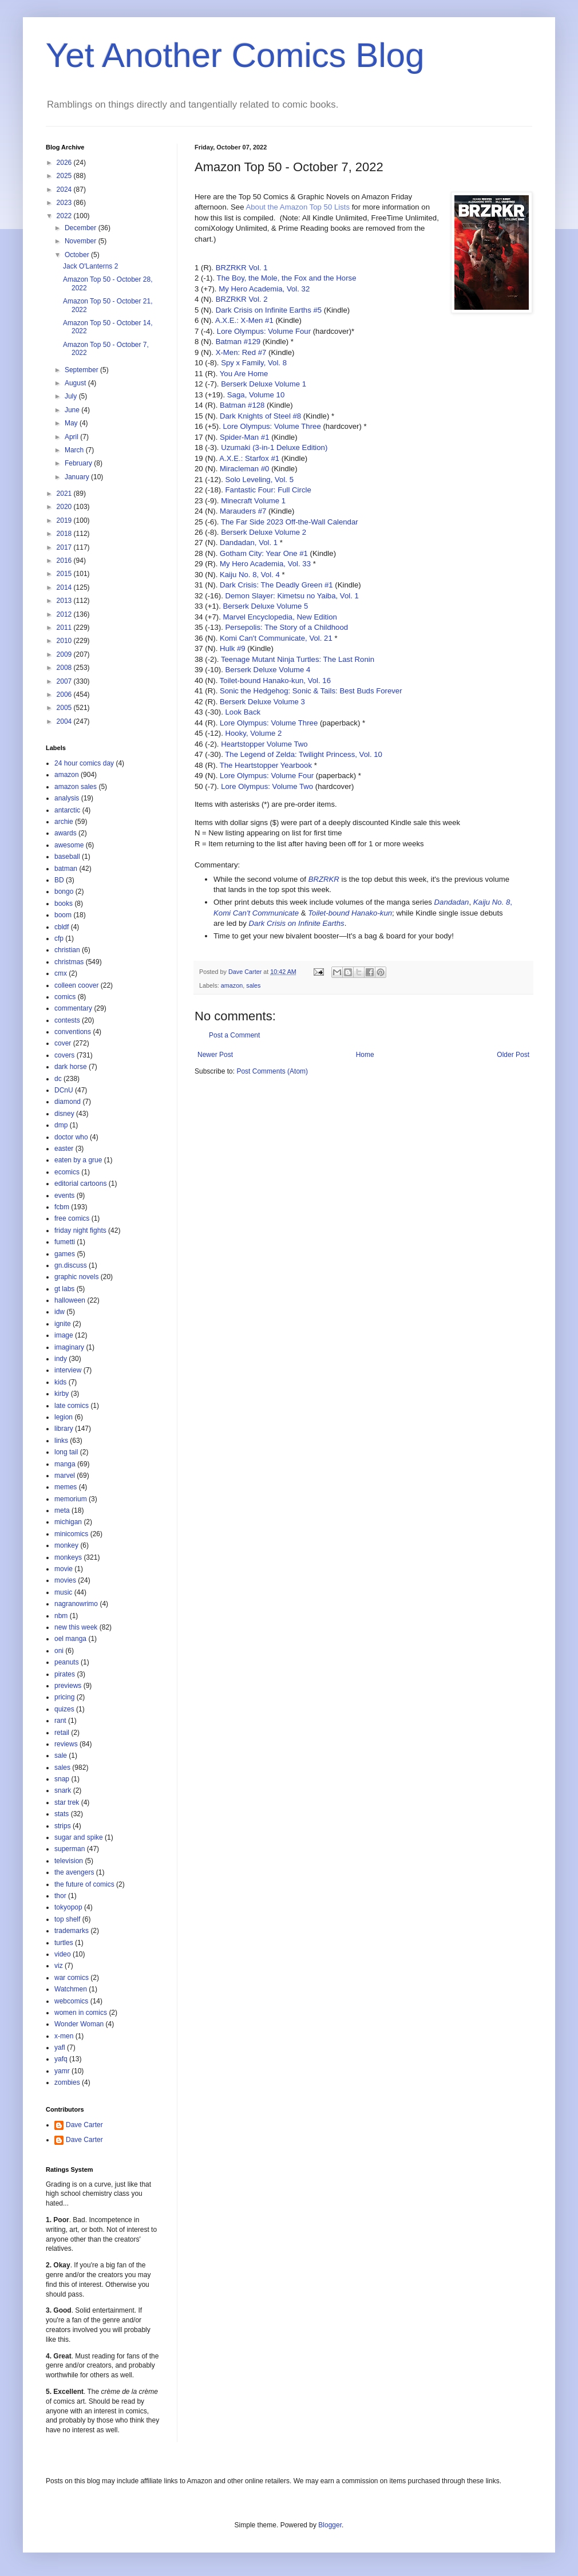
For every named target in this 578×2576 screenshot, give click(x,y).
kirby (61, 1394)
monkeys (68, 1557)
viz (58, 1966)
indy (60, 1359)
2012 (65, 614)
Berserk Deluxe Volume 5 (265, 606)
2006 (65, 695)
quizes (64, 1709)
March (75, 450)
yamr (62, 2071)
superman (69, 1849)
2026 (65, 163)
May (72, 423)
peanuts (66, 1662)
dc (58, 1079)
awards (65, 833)
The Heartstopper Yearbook (266, 765)
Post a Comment (234, 1035)
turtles (63, 1943)
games (64, 1254)
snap (61, 1779)
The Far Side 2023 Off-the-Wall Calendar (289, 522)
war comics (71, 1978)
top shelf (67, 1919)
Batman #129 (238, 341)
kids (60, 1382)
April (72, 437)
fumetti (64, 1242)
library (63, 1429)
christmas (69, 962)
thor (60, 1896)
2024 (65, 190)
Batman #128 (242, 405)
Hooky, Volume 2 (253, 733)
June (73, 410)
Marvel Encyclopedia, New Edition (279, 617)
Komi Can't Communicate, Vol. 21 (276, 638)
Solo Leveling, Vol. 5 (259, 479)
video (62, 1954)
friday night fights (80, 1230)
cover (62, 1043)
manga (65, 1464)
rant (60, 1721)
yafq (61, 2059)
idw (59, 1312)
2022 (65, 216)
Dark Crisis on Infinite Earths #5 (269, 310)
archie (63, 822)
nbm (61, 1616)
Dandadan (451, 902)
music (63, 1592)
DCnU (63, 1090)
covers (64, 1055)
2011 (65, 628)
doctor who (71, 1137)
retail (61, 1733)
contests (67, 1020)
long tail (66, 1452)
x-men (63, 2036)
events (64, 1196)
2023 (65, 203)
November (81, 241)
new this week (75, 1627)
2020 (65, 507)
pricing (64, 1697)
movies (65, 1580)
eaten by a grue (78, 1160)
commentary (73, 1008)
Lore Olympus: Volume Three (271, 426)
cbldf (61, 927)
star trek (66, 1802)
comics (65, 997)
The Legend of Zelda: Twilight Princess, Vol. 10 (303, 754)
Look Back (243, 712)
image (63, 1335)
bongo (63, 891)
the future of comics (84, 1884)
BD (59, 880)
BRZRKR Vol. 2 (242, 299)
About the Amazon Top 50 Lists (298, 207)
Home (365, 1055)
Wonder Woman (79, 2024)
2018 (65, 534)
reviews (66, 1744)
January (78, 477)
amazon (232, 985)
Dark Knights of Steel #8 (260, 416)
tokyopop (68, 1907)
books (63, 904)
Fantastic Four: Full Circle (268, 490)
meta (62, 1510)
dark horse (70, 1067)
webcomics (71, 2001)
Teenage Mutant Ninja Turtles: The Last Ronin (297, 659)
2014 (65, 587)
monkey (66, 1545)
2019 (65, 520)
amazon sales (75, 787)
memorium (70, 1499)
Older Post (513, 1055)
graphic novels (76, 1277)
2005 (65, 708)
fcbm (61, 1207)
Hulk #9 (233, 648)
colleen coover (76, 985)
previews (67, 1686)
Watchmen (70, 1989)
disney (64, 1114)
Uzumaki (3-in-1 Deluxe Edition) (274, 447)
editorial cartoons (80, 1183)
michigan (68, 1522)
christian (67, 950)
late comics (71, 1406)
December (81, 228)
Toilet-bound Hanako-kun (350, 913)
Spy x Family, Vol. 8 (254, 362)
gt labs (64, 1289)
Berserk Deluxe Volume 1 (263, 384)
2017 (65, 547)
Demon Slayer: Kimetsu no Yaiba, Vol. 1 (292, 595)
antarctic (67, 810)
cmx (60, 973)
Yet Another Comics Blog (235, 55)
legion (63, 1417)
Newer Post (215, 1055)
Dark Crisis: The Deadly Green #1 (276, 585)
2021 (65, 494)
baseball (67, 857)
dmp (61, 1125)
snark (62, 1790)
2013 (65, 601)
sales (253, 985)
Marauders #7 (243, 511)
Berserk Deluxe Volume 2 (263, 532)
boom (63, 915)
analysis (66, 798)
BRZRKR (323, 879)
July (72, 396)
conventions (72, 1032)
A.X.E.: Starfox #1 (249, 458)
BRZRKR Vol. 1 (242, 267)
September (82, 370)
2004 (65, 721)
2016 (65, 561)
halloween (69, 1300)
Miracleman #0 (245, 468)
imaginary (69, 1347)
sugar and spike (78, 1837)
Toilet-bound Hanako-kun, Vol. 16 (275, 680)
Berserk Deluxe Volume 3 (262, 701)
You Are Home (244, 373)
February (79, 463)
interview (67, 1370)
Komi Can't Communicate (256, 913)
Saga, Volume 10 (255, 394)
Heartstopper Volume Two (264, 744)
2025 (65, 176)
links (61, 1441)
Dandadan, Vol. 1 (249, 542)
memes (65, 1487)
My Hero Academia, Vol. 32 (264, 289)
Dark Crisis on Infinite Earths (297, 923)
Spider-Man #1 (245, 437)
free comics (71, 1218)
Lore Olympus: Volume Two (267, 786)
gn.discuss (70, 1265)
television (68, 1861)
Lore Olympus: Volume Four (264, 331)
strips (62, 1826)
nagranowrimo (76, 1604)
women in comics (80, 2013)
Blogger (330, 2525)
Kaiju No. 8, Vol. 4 (250, 574)
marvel (64, 1476)
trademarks (71, 1931)
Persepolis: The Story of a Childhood (287, 627)
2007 (65, 681)
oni (59, 1651)
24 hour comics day (84, 763)
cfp (59, 938)
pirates (64, 1674)
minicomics (71, 1534)
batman (65, 869)
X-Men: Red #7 (241, 352)
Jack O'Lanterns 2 (90, 266)
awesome (69, 845)
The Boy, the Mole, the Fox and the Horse (287, 278)
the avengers (74, 1872)
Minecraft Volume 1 (253, 500)
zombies (67, 2082)
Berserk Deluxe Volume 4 (268, 669)
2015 (65, 574)
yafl (59, 2048)
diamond (67, 1102)
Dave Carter (84, 2125)
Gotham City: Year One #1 (264, 553)
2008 (65, 668)
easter (63, 1149)
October (78, 255)
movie (63, 1569)
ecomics (67, 1172)
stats (61, 1814)
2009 (65, 654)
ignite (62, 1324)
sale (60, 1755)
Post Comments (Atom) (272, 1071)
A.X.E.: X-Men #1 (244, 320)
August (76, 383)
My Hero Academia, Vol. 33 (265, 563)
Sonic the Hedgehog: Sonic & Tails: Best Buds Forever (311, 691)
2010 (65, 641)
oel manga (70, 1639)
